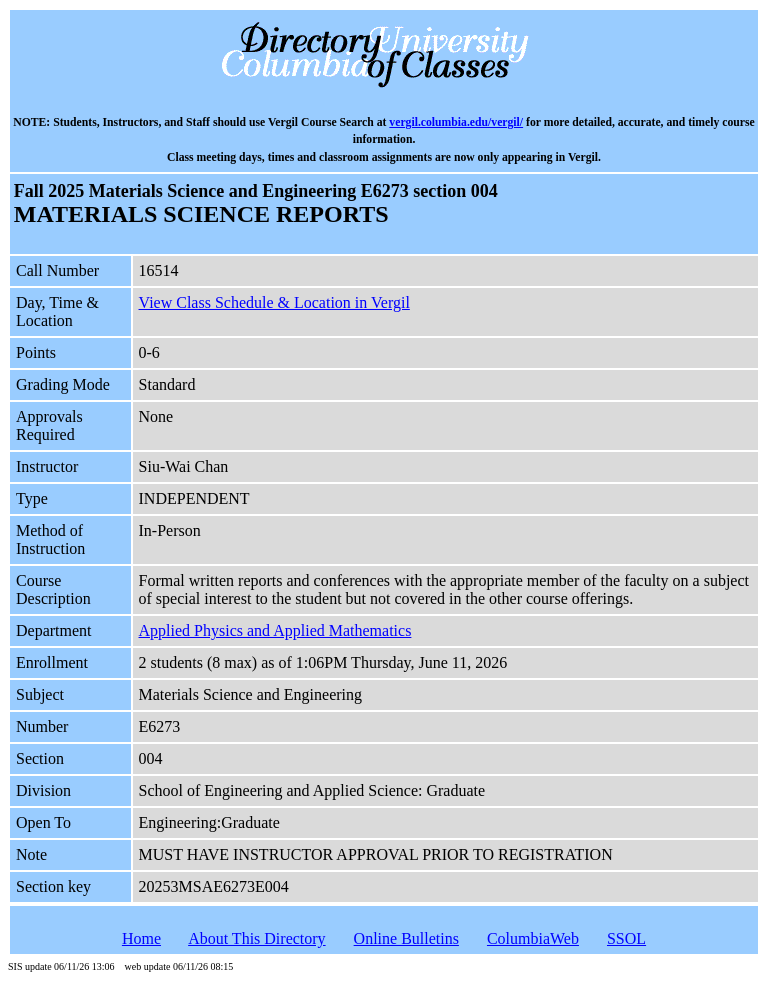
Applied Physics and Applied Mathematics (275, 630)
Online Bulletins (406, 938)
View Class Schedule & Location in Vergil (274, 302)
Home (141, 938)
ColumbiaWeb (533, 938)
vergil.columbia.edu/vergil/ (456, 122)
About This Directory (256, 938)
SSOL (626, 938)
